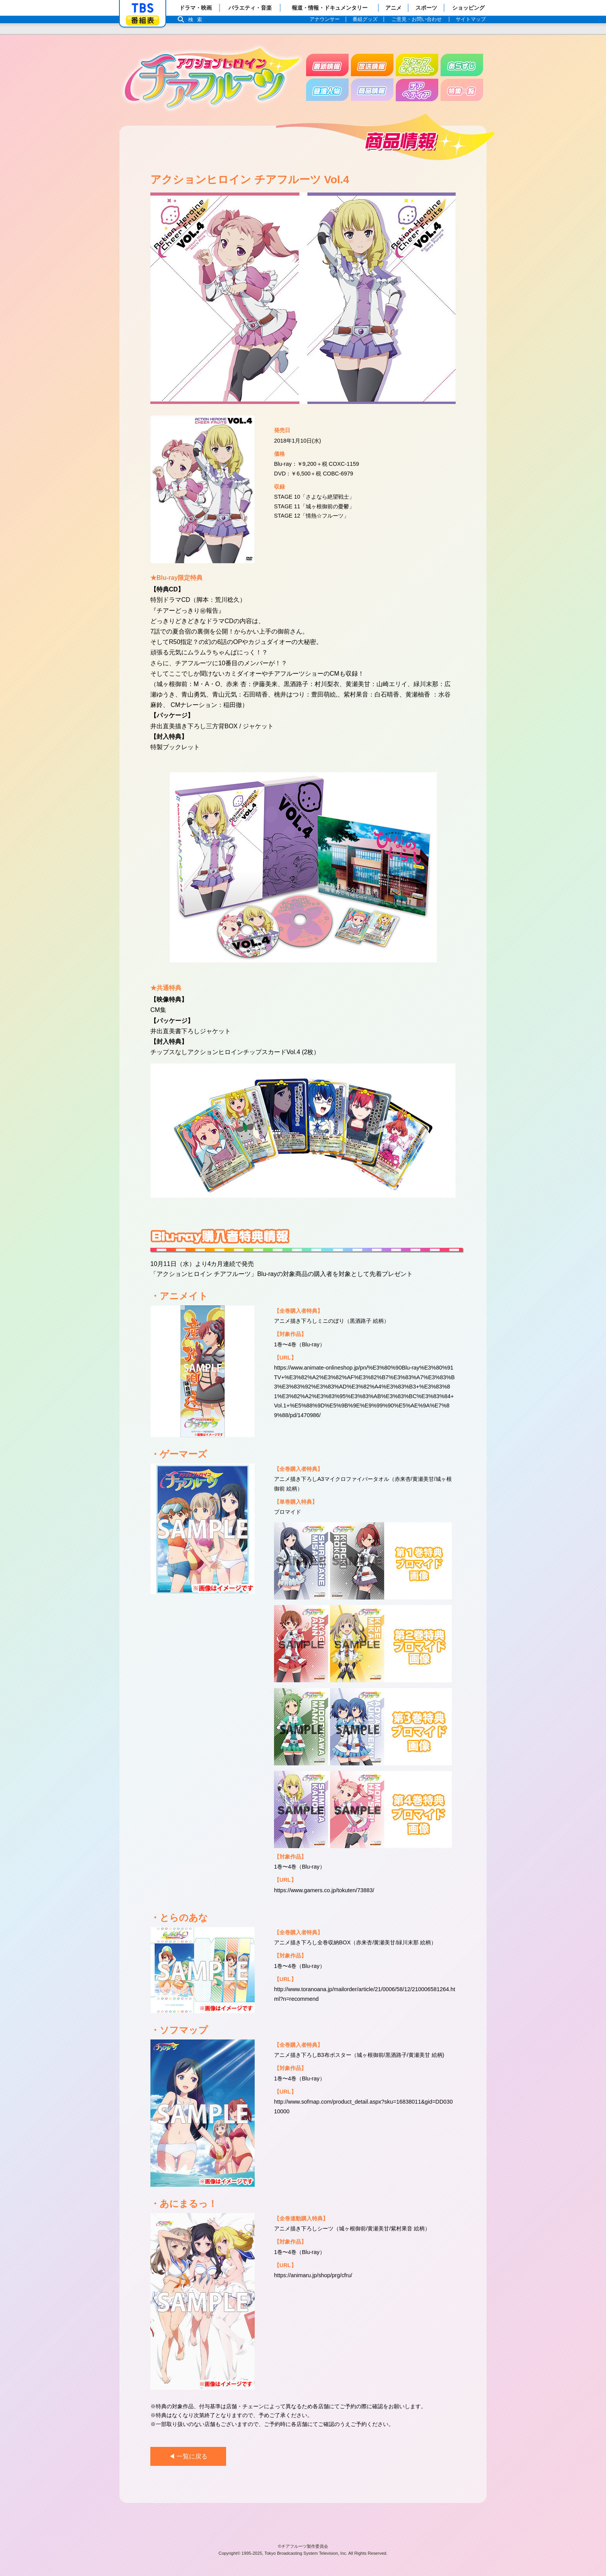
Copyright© (229, 2553)
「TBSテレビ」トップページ (142, 8)
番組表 (142, 20)
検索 (197, 19)
